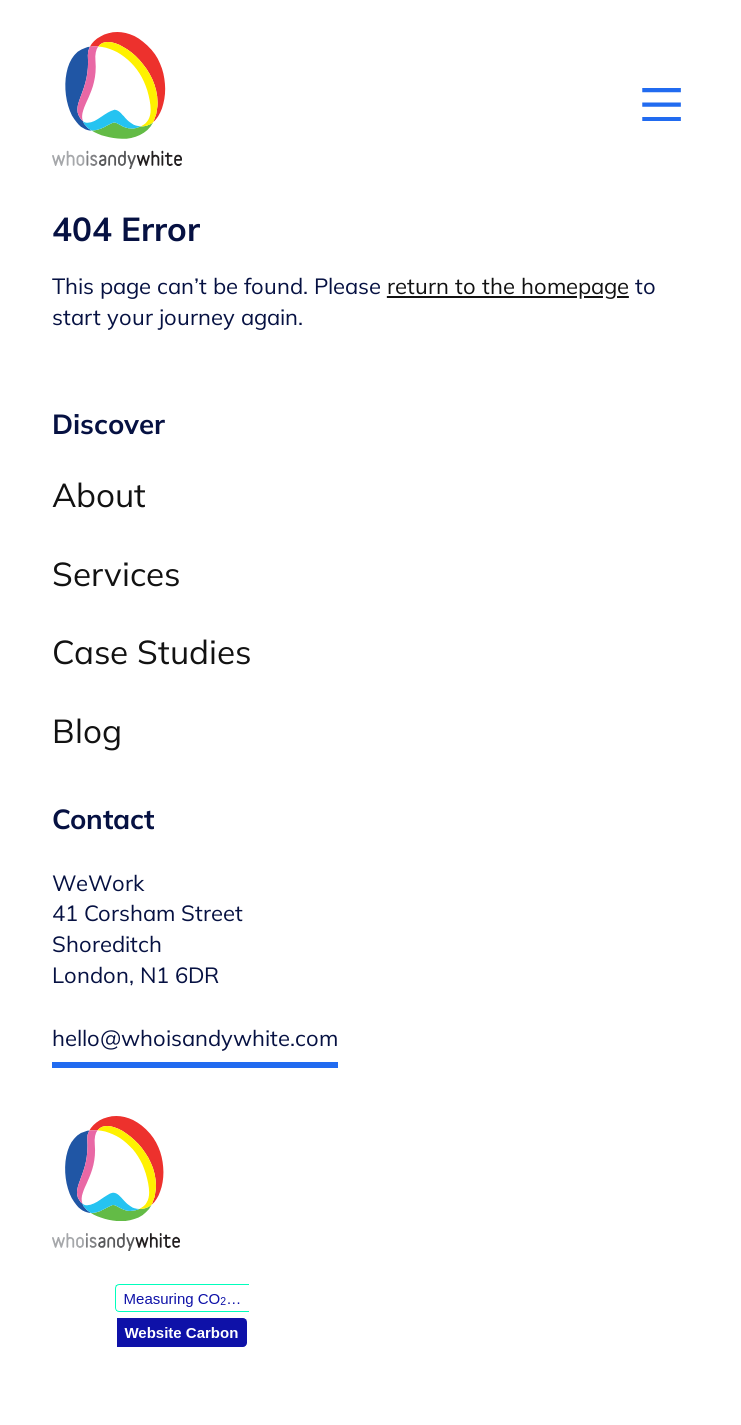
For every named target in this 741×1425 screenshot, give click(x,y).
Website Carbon (181, 1332)
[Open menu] (661, 104)
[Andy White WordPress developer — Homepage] (117, 104)
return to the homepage (508, 286)
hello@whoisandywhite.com (195, 1038)
